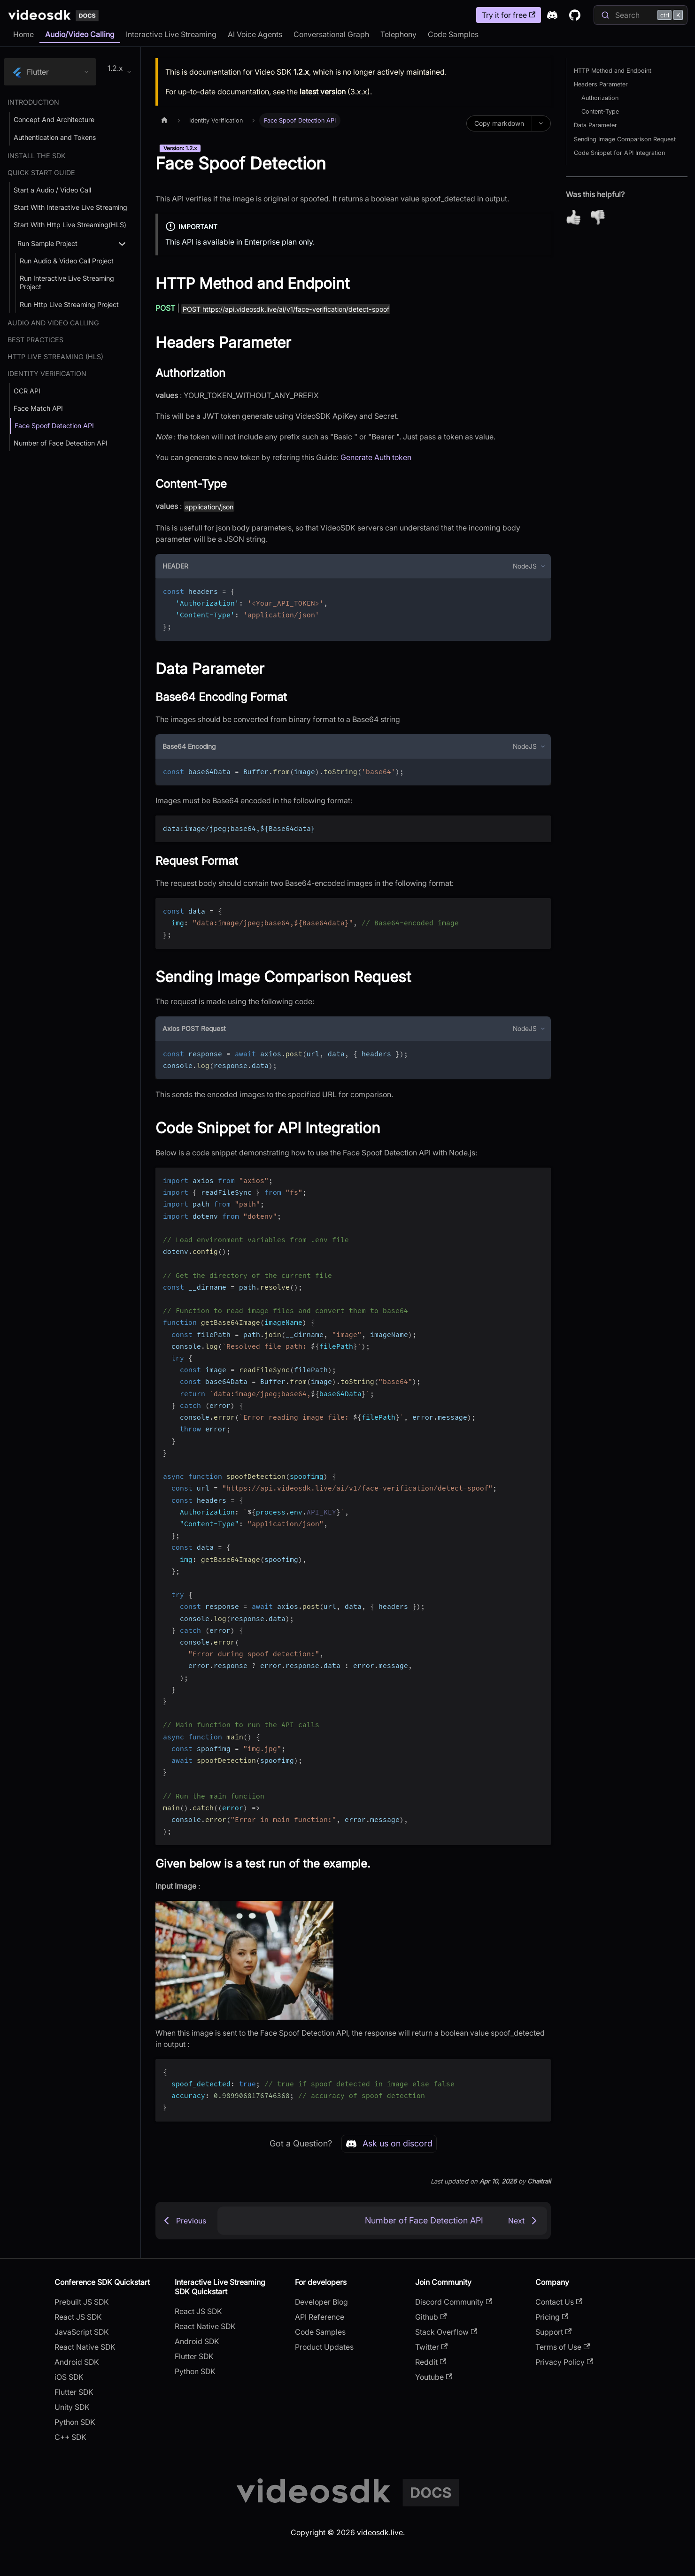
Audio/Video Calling (80, 34)
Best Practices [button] (35, 340)
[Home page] (164, 120)
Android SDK (76, 2362)
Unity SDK (72, 2407)
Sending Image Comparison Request (625, 139)
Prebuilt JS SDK (81, 2302)
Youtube (433, 2377)
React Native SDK (85, 2347)
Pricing (551, 2317)
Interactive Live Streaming (171, 34)
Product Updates (324, 2347)
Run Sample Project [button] (47, 243)
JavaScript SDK (81, 2332)
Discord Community (453, 2302)
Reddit (430, 2362)
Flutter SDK (73, 2392)
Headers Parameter (601, 84)
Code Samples (453, 34)
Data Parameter (595, 125)
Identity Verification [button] (47, 373)
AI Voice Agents (255, 34)
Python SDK (74, 2422)
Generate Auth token (375, 457)
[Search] (640, 15)
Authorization (599, 97)
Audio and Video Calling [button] (53, 323)
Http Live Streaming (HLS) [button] (55, 357)
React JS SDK (78, 2317)
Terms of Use (562, 2347)
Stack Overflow (446, 2332)
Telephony (398, 34)
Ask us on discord (389, 2143)
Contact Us (558, 2302)
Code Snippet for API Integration (619, 152)
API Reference (319, 2317)
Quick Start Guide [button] (41, 173)
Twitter (431, 2347)
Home (23, 34)
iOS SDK (69, 2377)
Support (553, 2332)
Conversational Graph (331, 34)
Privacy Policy (564, 2362)
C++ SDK (70, 2437)
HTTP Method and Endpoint (612, 70)
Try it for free (508, 15)
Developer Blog (321, 2302)
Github (431, 2317)
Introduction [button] (33, 102)
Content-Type (600, 111)
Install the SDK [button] (37, 156)
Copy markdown (499, 123)
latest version (323, 91)
